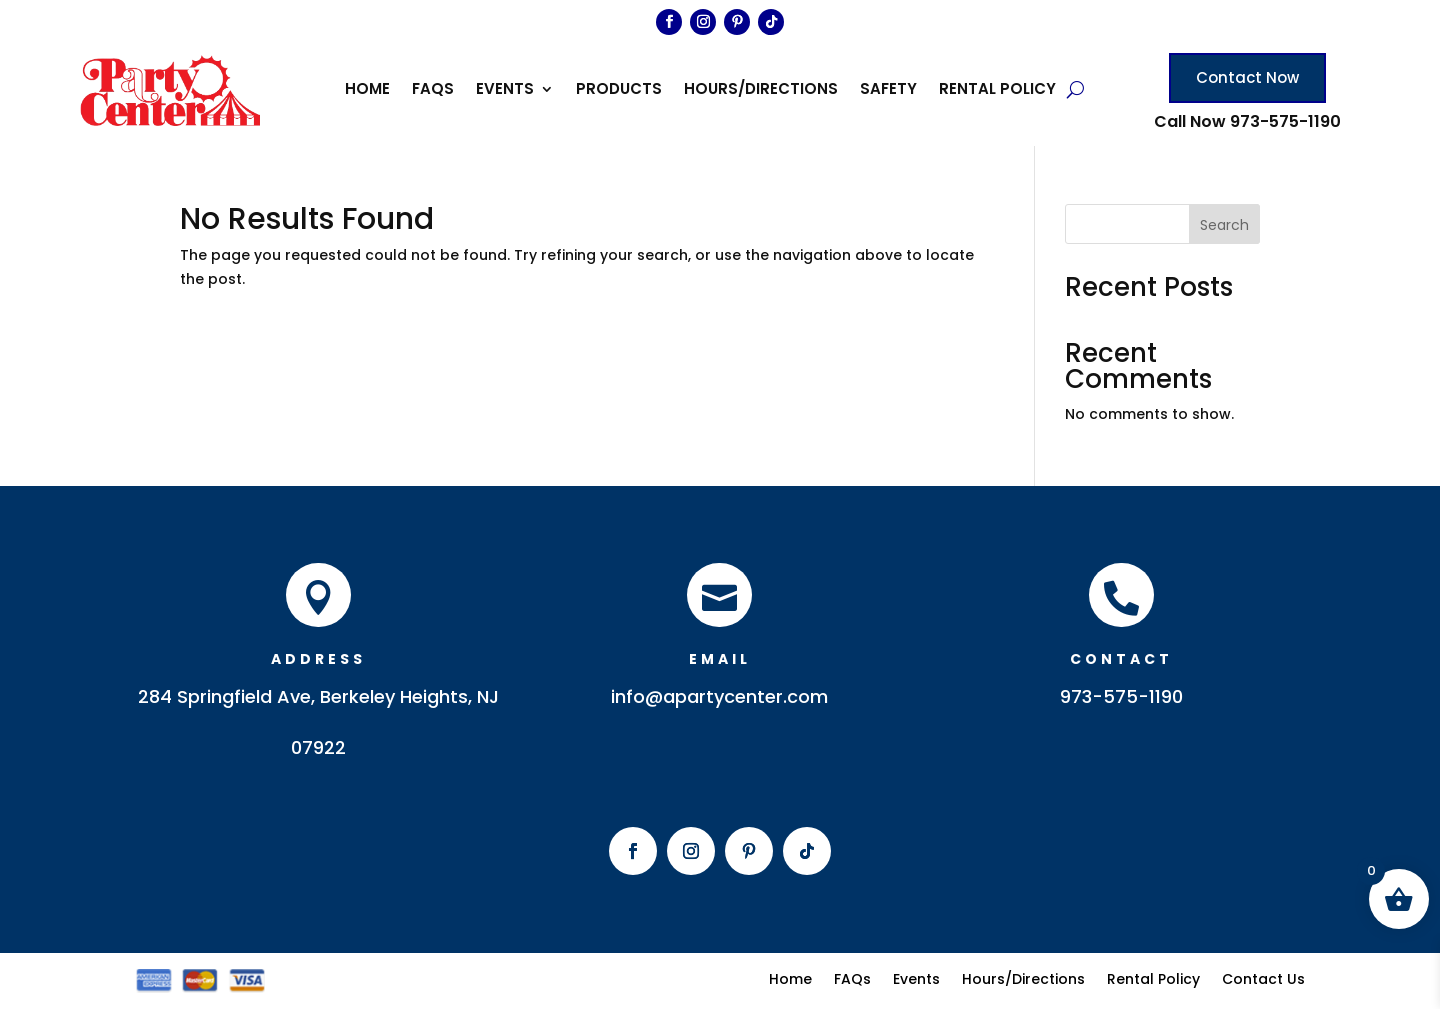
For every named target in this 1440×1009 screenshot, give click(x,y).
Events (505, 90)
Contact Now (1247, 77)
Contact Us (1263, 977)
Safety (888, 90)
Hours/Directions (761, 90)
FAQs (433, 90)
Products (619, 90)
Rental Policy (997, 90)
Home (367, 90)
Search (1224, 225)
